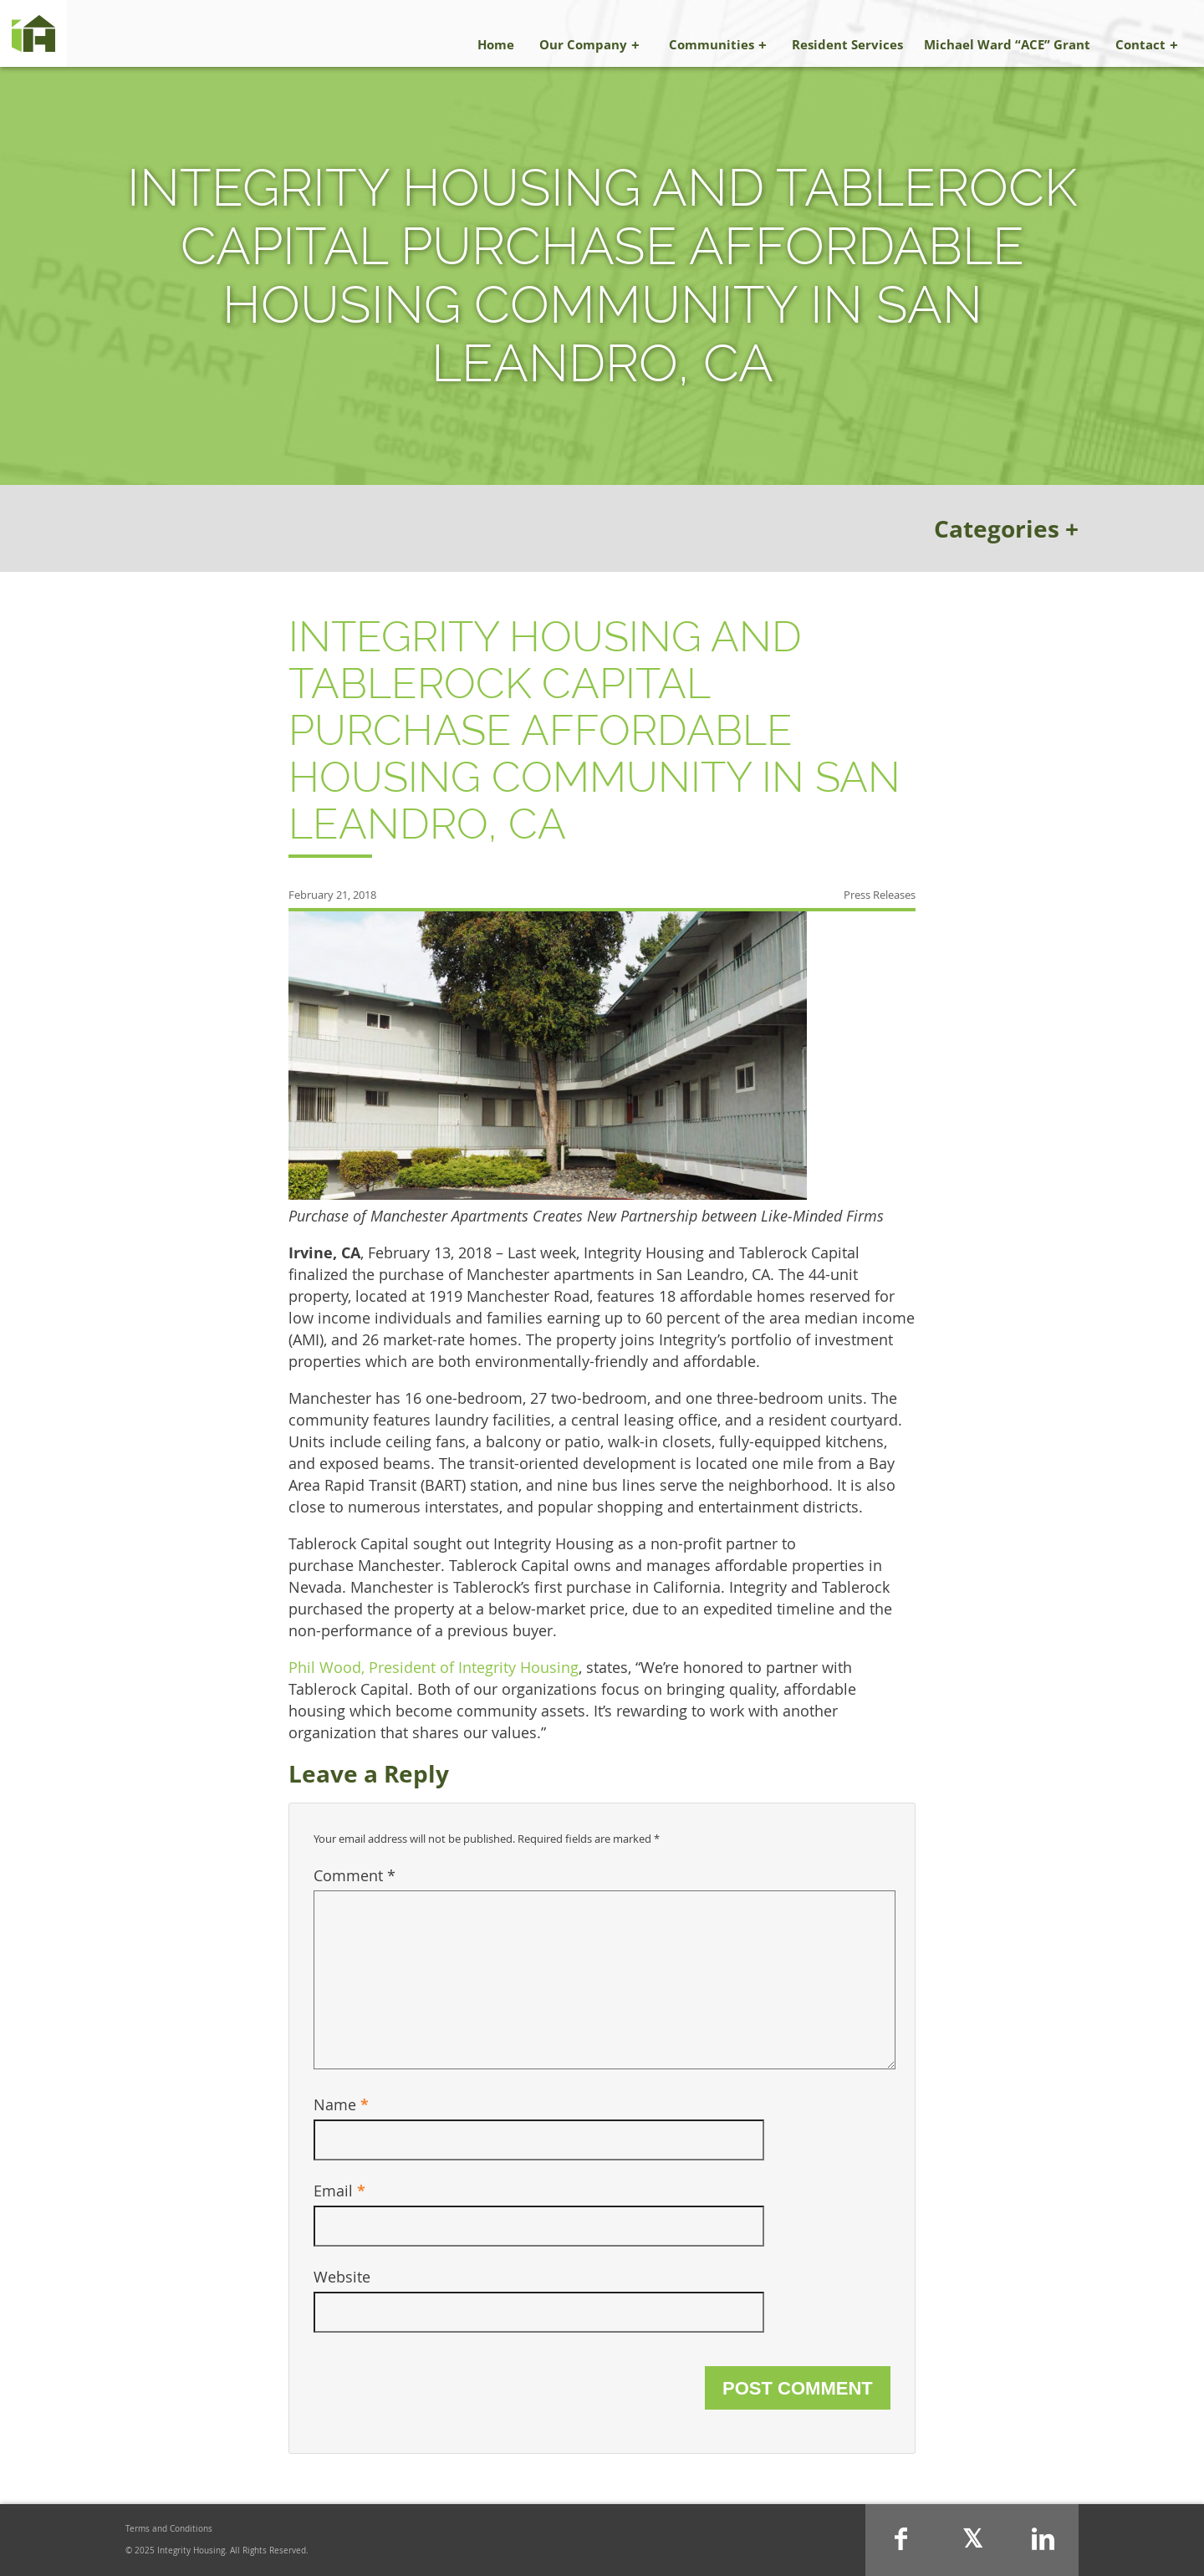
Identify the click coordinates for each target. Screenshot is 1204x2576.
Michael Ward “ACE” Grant (1007, 44)
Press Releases (880, 894)
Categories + (1006, 528)
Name (341, 2104)
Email (339, 2191)
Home (495, 44)
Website (342, 2277)
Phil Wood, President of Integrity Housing (433, 1667)
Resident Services (847, 44)
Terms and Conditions (168, 2528)
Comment (354, 1875)
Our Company (583, 44)
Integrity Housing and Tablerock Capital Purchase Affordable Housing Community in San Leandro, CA (594, 730)
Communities (711, 44)
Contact (1140, 44)
